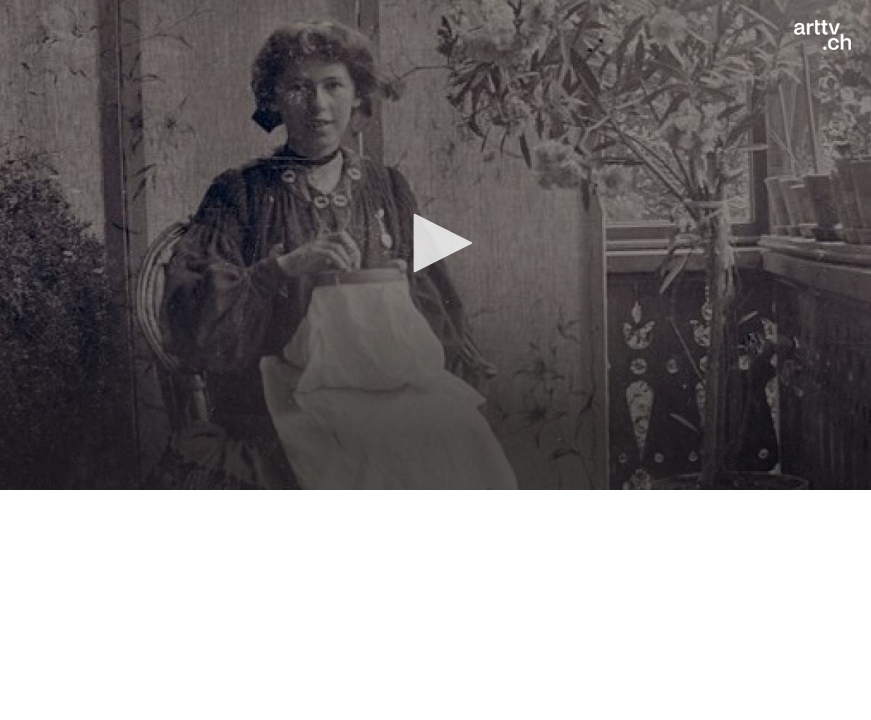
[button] (436, 243)
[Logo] (822, 35)
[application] (435, 245)
